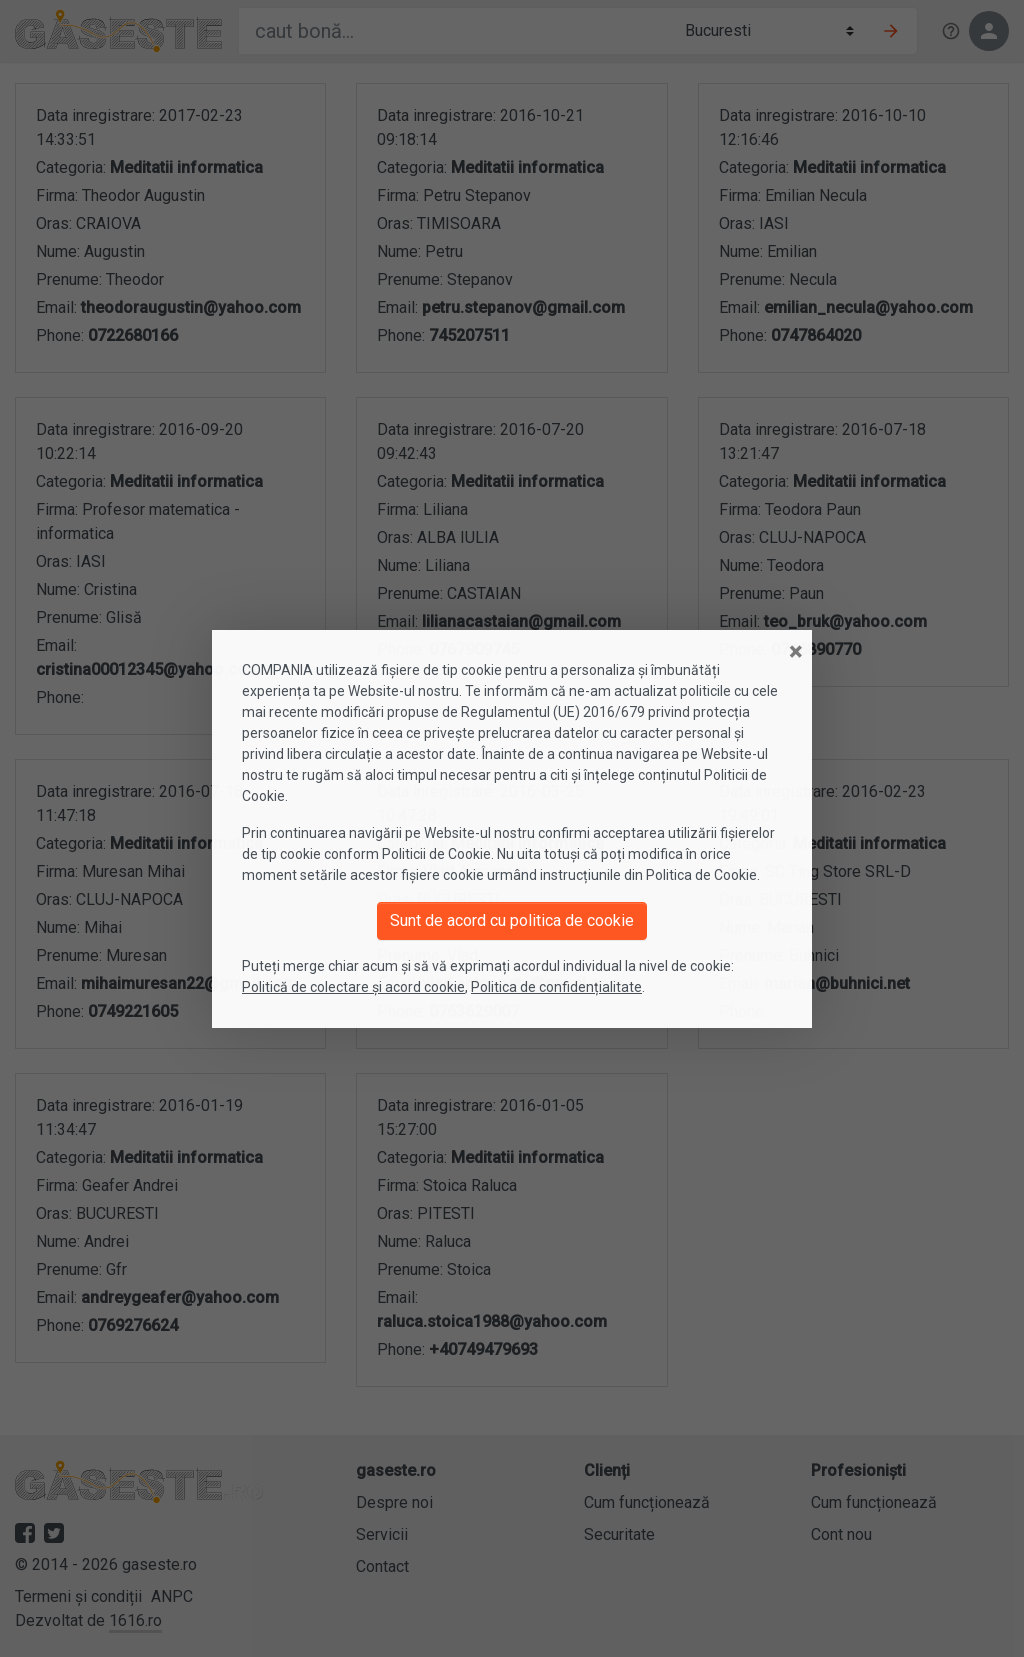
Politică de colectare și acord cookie (353, 987)
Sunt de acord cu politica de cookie (512, 920)
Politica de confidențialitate (556, 987)
